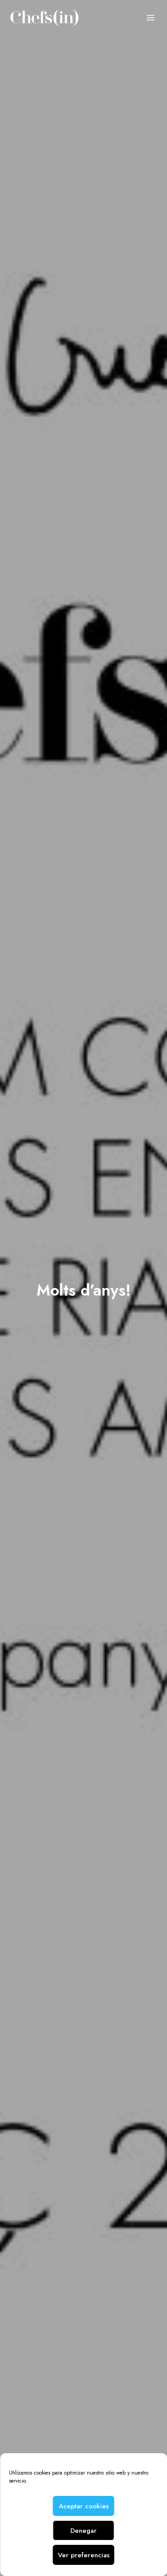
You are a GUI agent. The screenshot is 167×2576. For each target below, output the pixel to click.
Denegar (83, 2531)
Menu (150, 18)
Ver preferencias (84, 2555)
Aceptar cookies (84, 2506)
